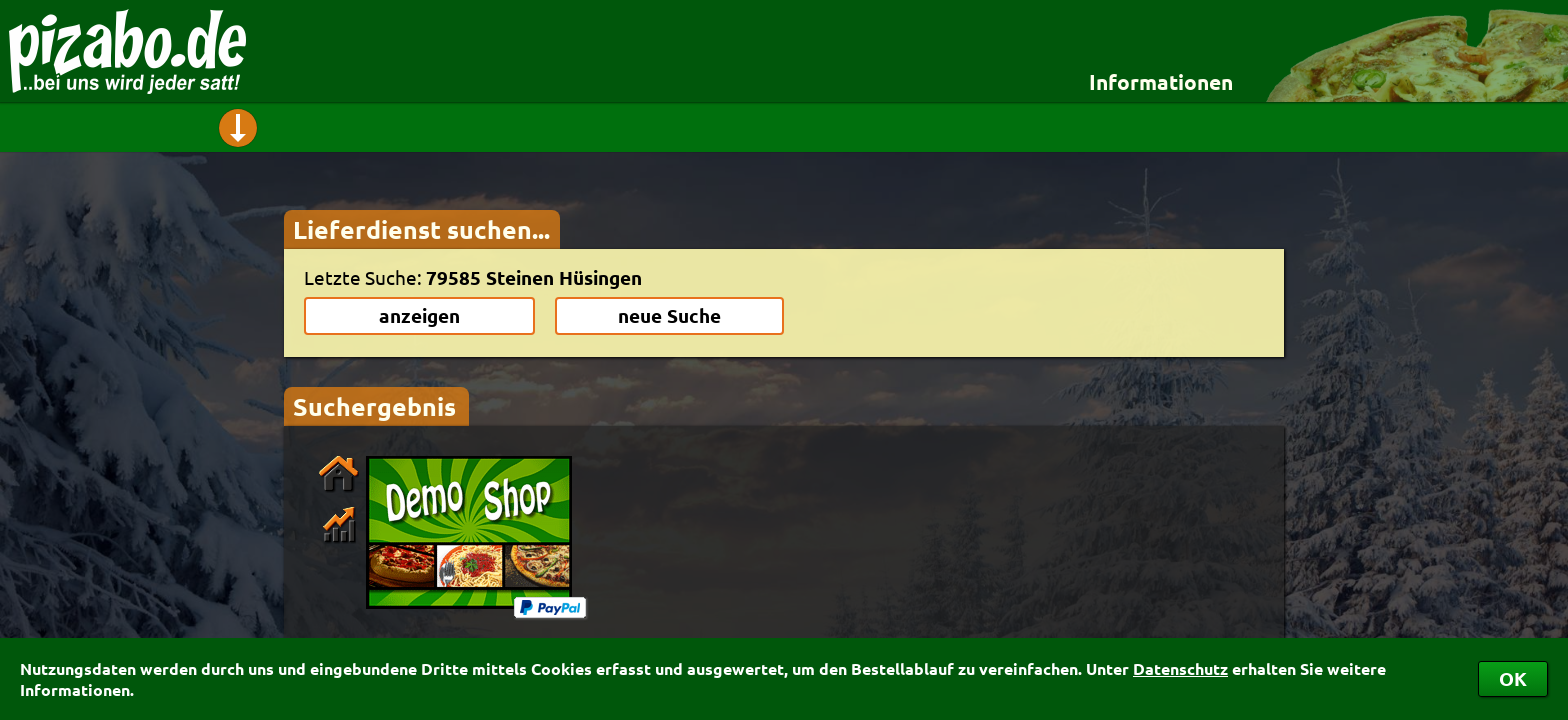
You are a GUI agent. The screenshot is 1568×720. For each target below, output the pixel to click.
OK (1513, 678)
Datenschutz (1180, 668)
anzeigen (419, 315)
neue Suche (669, 315)
